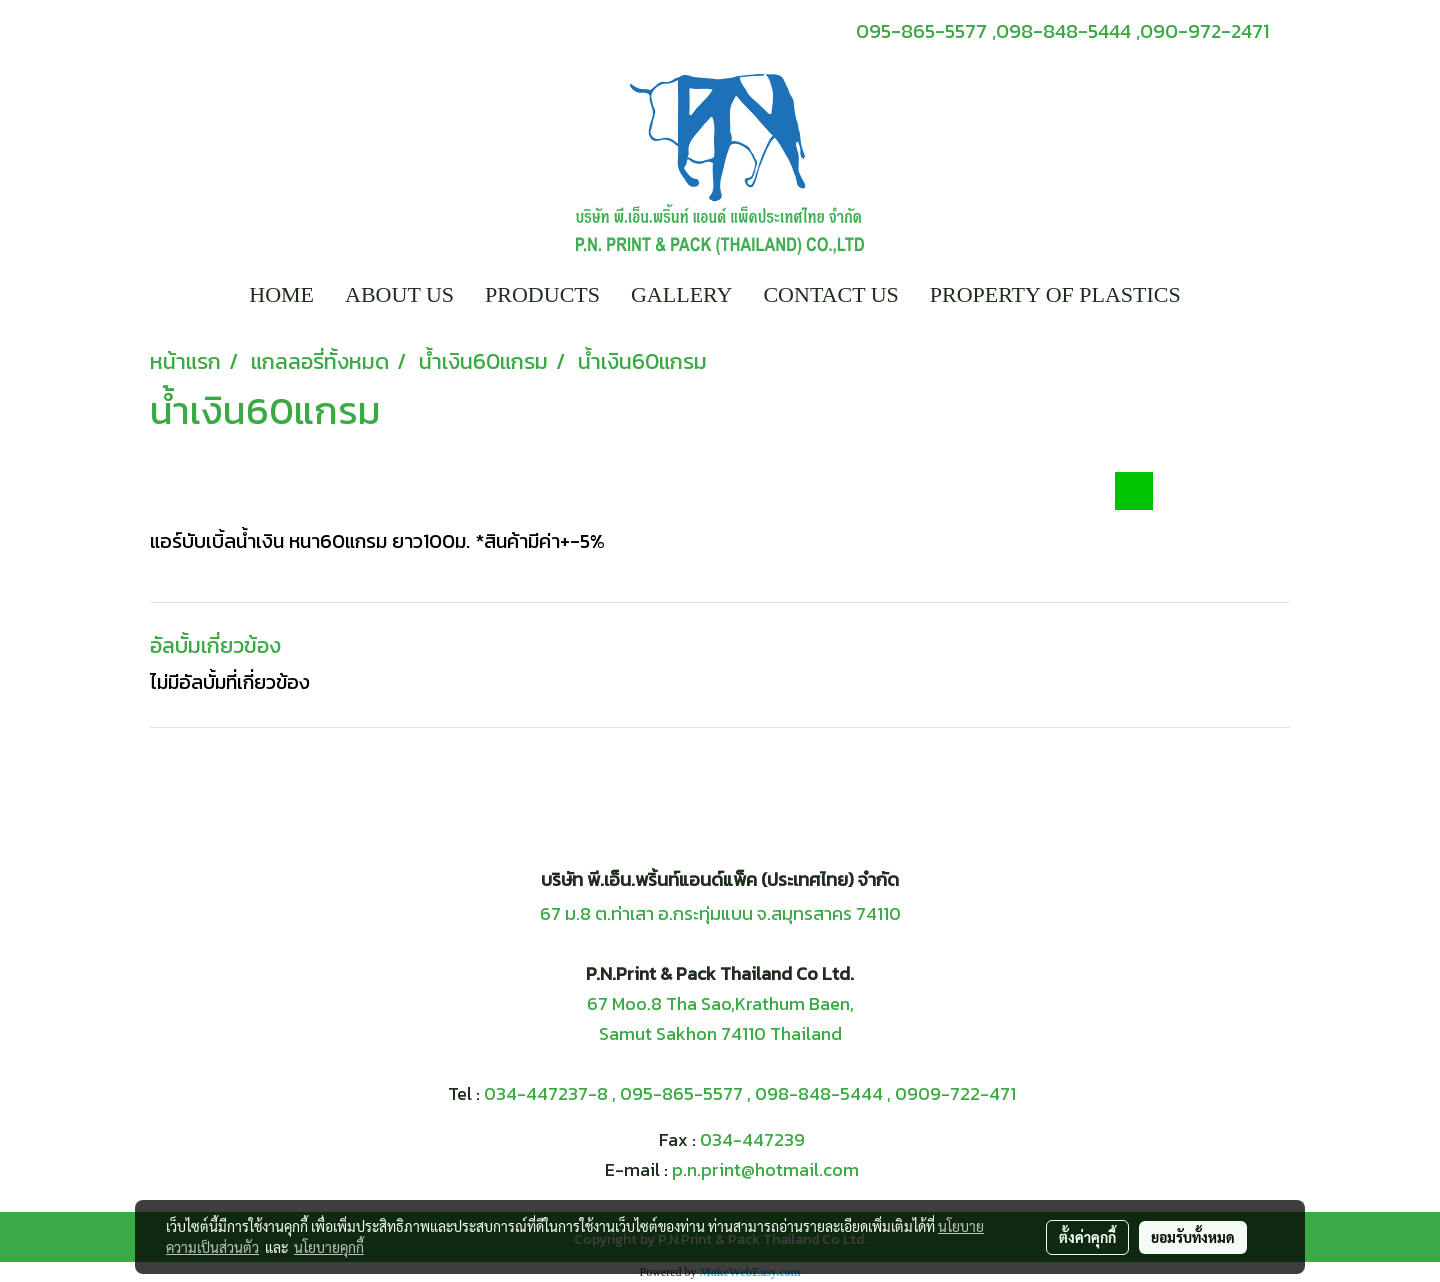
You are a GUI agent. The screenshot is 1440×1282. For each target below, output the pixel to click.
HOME (281, 294)
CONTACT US (830, 294)
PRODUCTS (542, 294)
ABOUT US (399, 294)
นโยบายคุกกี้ (329, 1247)
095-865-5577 (681, 1093)
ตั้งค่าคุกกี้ (1087, 1237)
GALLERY (681, 294)
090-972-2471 (1204, 31)
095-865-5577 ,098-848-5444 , (998, 31)
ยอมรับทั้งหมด (1193, 1237)
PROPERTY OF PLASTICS (1055, 294)
